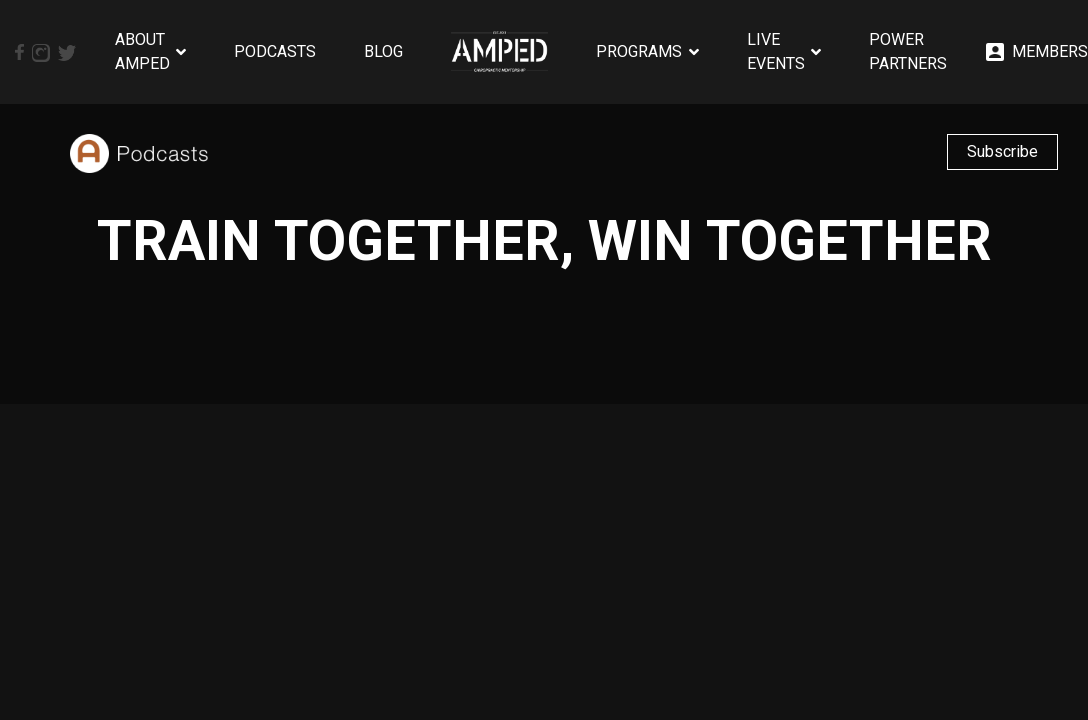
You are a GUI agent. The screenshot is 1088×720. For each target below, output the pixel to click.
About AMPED (142, 51)
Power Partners (908, 51)
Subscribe (1002, 151)
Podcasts (275, 51)
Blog (383, 51)
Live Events (776, 51)
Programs (639, 51)
